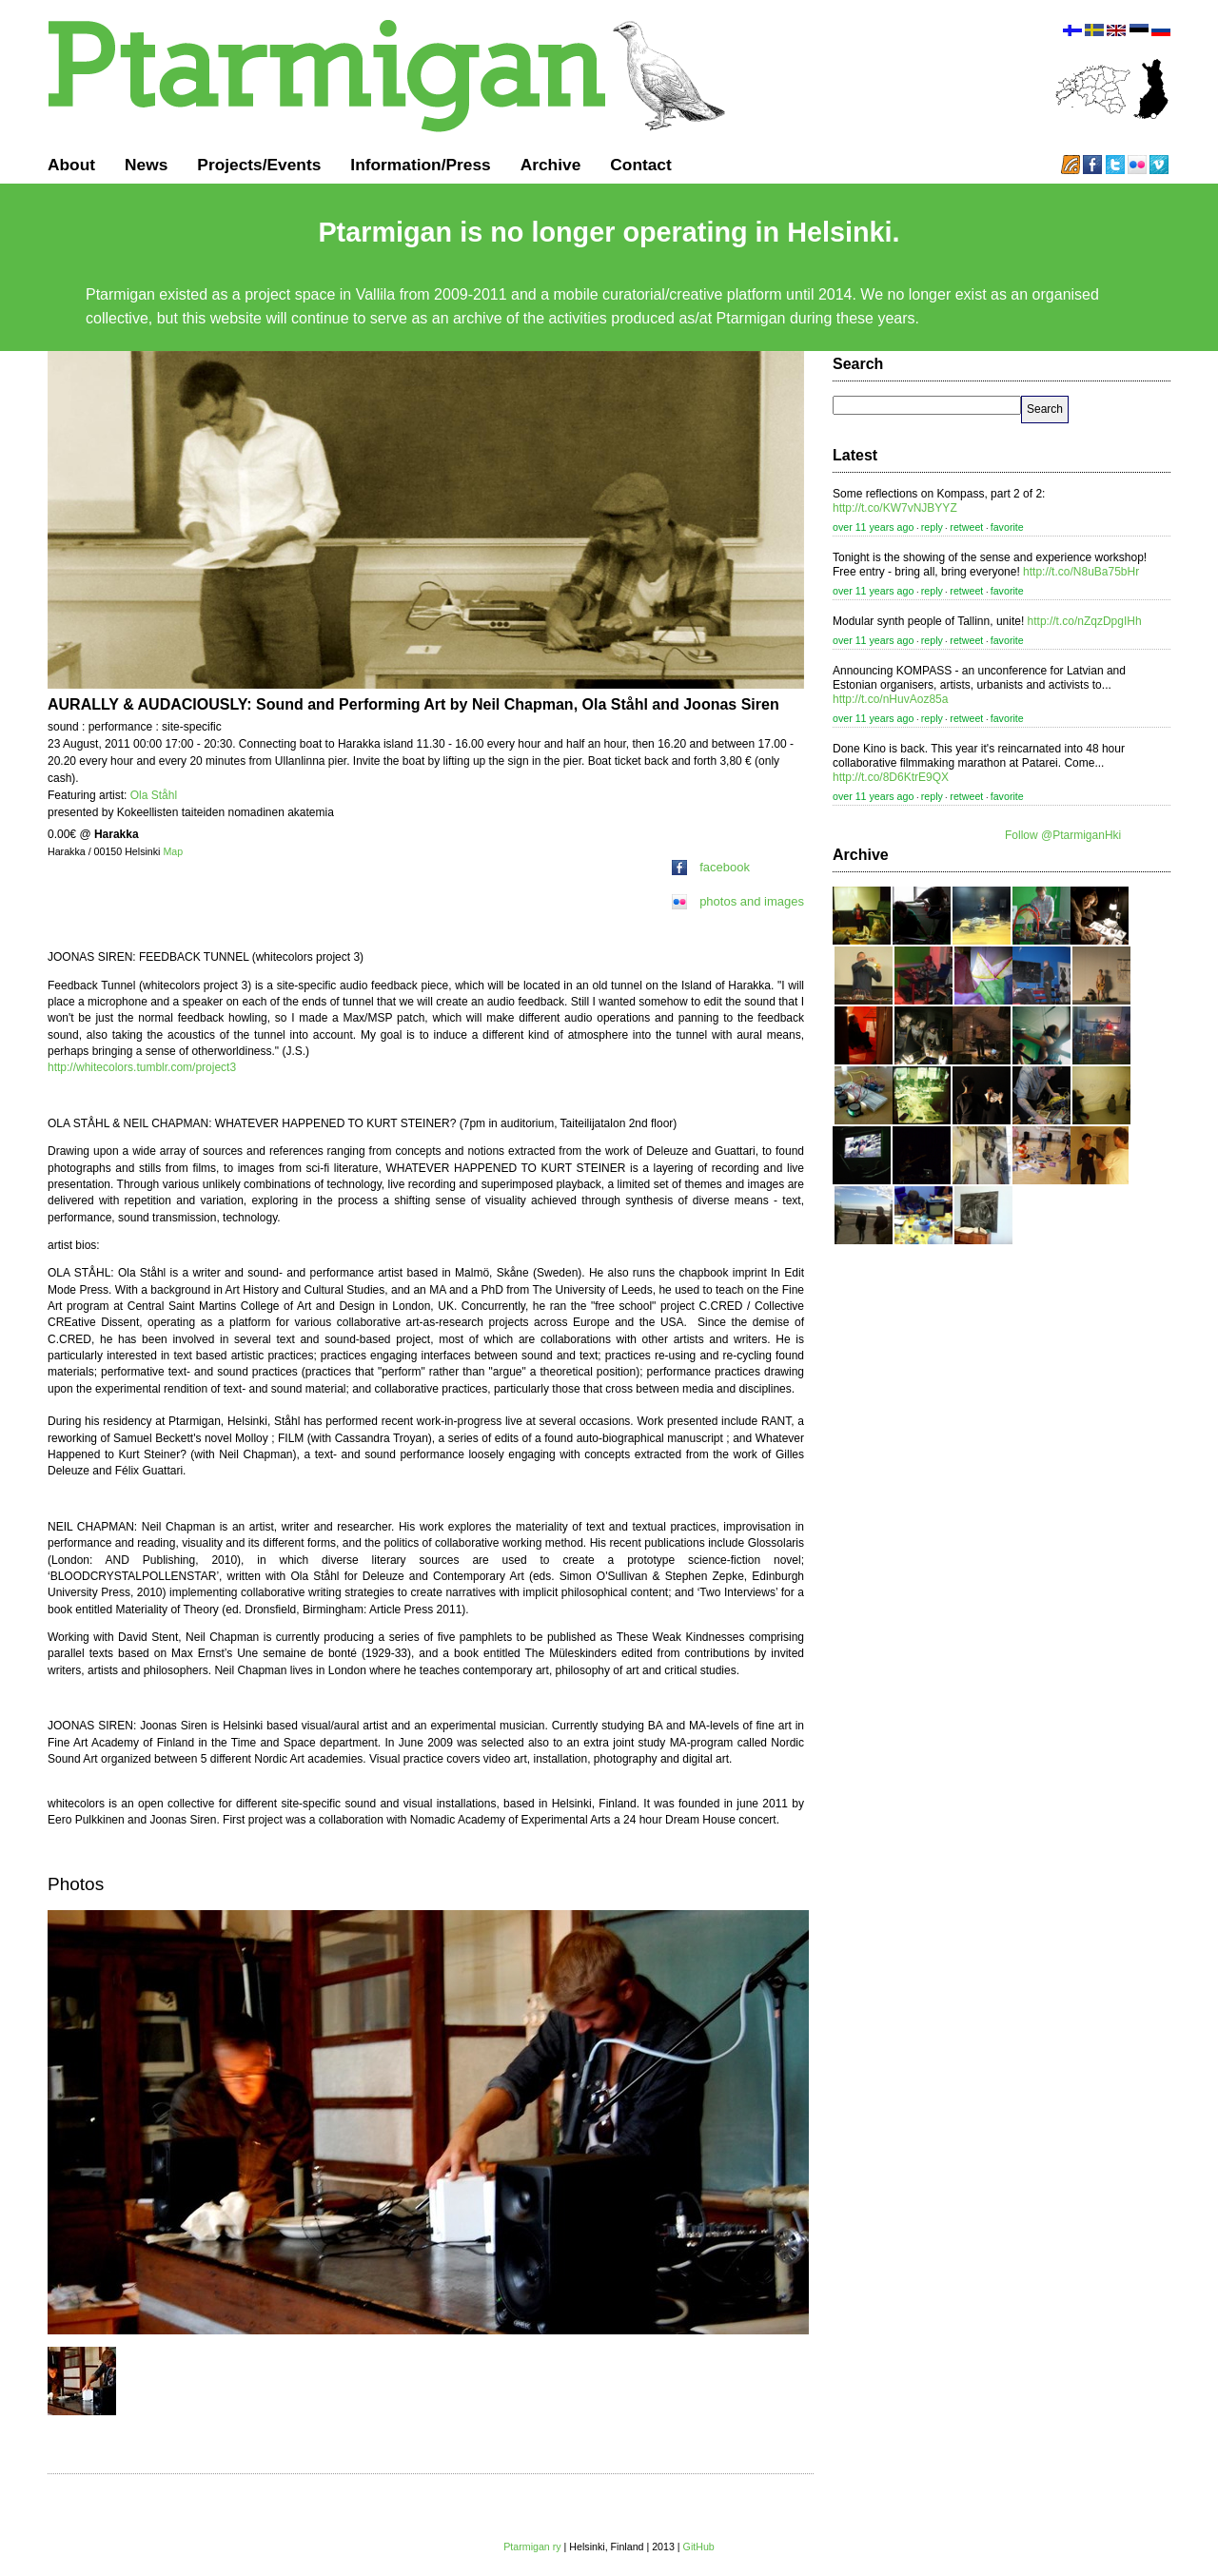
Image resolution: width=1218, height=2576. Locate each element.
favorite (1007, 527)
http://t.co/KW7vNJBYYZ (895, 508)
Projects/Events (259, 164)
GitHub (699, 2546)
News (146, 164)
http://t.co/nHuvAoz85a (890, 699)
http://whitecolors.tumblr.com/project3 (142, 1067)
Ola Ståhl (153, 795)
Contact (641, 164)
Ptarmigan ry (531, 2546)
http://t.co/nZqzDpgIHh (1085, 621)
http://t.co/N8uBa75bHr (1081, 571)
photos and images (738, 901)
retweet (966, 527)
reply (932, 527)
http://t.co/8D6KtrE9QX (891, 777)
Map (173, 851)
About (71, 164)
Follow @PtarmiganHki (1063, 835)
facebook (711, 867)
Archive (551, 164)
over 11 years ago (873, 527)
